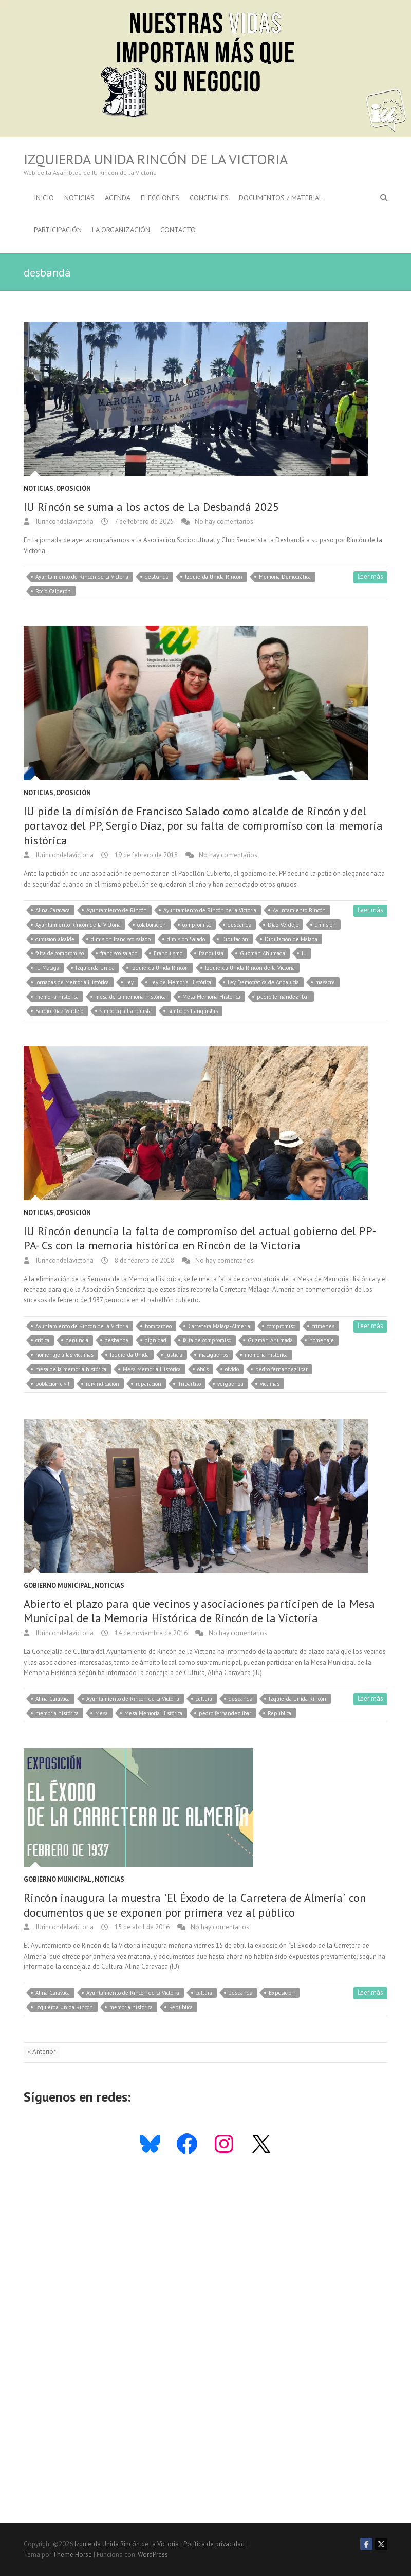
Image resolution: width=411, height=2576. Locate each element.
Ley (129, 982)
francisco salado (118, 953)
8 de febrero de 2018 (143, 1260)
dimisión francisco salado (121, 939)
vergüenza (230, 1383)
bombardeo (158, 1326)
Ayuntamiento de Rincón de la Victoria (81, 576)
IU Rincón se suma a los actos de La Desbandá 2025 (151, 507)
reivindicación (102, 1383)
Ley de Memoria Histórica (180, 982)
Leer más (370, 576)
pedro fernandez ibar (283, 996)
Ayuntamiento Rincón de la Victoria (78, 924)
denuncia (77, 1340)
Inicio (44, 198)
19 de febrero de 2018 (145, 855)
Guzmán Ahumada (262, 953)
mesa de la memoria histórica (130, 996)
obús (203, 1369)
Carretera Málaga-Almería (219, 1326)
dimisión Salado (186, 939)
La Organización (121, 229)
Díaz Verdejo (283, 924)
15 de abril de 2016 (141, 1927)
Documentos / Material (281, 198)
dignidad (155, 1340)
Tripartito (189, 1383)
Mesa (101, 1713)
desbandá (157, 576)
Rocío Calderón (53, 591)
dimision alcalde (54, 939)
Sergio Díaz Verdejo (59, 1011)
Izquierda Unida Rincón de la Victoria (156, 159)
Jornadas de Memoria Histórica (72, 982)
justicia (173, 1354)
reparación (148, 1383)
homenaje (321, 1340)
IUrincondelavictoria (64, 521)
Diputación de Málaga (291, 939)
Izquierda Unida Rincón (213, 576)
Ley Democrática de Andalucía (263, 982)
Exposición (282, 1992)
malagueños (213, 1354)
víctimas (269, 1383)
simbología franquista (126, 1011)
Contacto (178, 229)
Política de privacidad (214, 2544)
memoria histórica (57, 996)
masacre (325, 982)
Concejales (209, 198)
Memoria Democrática (285, 576)
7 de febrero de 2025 (143, 521)
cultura (204, 1698)
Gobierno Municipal (58, 1585)
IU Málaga (47, 967)
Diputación (234, 939)
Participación (58, 229)
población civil (52, 1383)
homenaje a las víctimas (64, 1354)
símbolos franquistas (193, 1011)
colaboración (151, 924)
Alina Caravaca (52, 910)
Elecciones (160, 198)
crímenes (323, 1326)
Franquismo (168, 953)
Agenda (117, 198)
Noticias (79, 198)
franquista (211, 953)
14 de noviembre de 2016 (150, 1633)
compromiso (196, 924)
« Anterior (41, 2051)
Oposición (73, 488)
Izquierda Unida (95, 967)
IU (304, 953)
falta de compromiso (59, 953)
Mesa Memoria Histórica (211, 996)
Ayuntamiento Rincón (299, 910)
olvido (232, 1369)
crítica (42, 1340)
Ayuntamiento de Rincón (116, 910)
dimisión (325, 924)
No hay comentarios (224, 521)
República (279, 1713)
